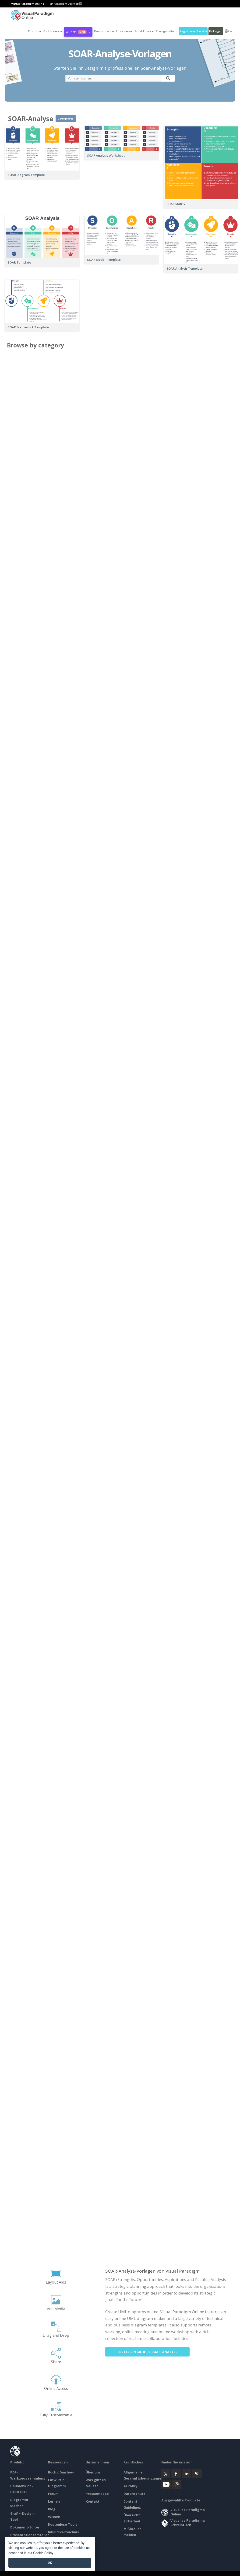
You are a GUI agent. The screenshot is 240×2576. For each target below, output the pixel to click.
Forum (53, 2493)
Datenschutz (134, 2493)
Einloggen (215, 31)
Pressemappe (97, 2493)
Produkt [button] (34, 31)
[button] (53, 31)
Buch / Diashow (61, 2472)
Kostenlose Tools (62, 2524)
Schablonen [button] (144, 31)
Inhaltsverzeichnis (63, 2532)
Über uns (93, 2472)
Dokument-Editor (24, 2527)
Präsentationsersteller (29, 2535)
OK (50, 2562)
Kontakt (92, 2501)
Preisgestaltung (166, 31)
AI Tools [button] (78, 32)
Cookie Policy (43, 2553)
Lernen (54, 2501)
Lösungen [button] (124, 31)
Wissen (54, 2516)
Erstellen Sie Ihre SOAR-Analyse (147, 2352)
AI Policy (131, 2486)
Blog (52, 2509)
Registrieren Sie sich (193, 31)
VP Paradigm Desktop (65, 3)
